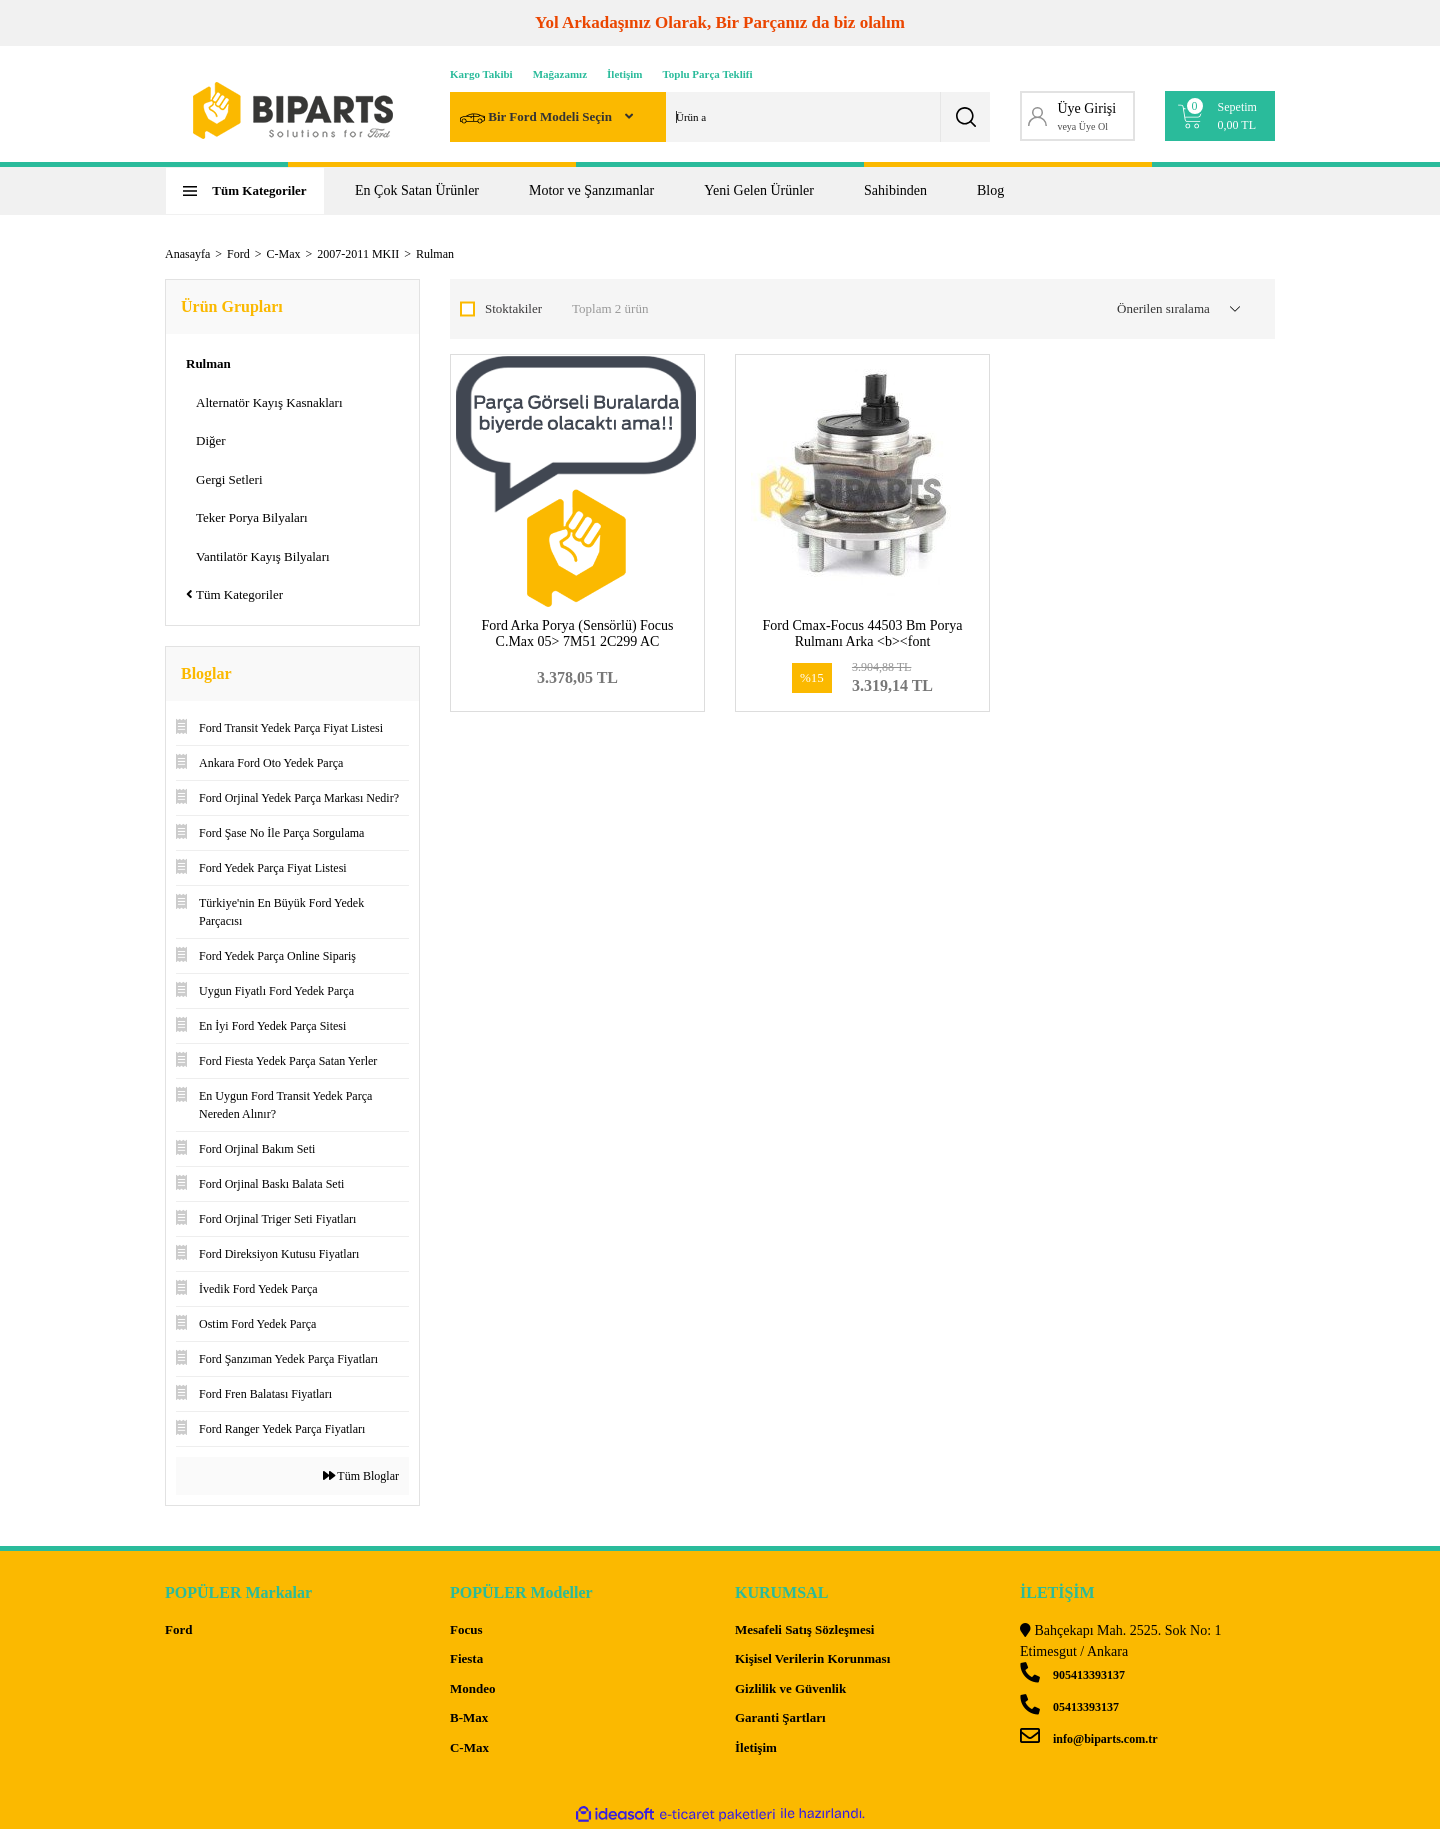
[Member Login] (1077, 116)
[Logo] (293, 110)
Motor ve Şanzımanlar (591, 190)
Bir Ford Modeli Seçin (537, 118)
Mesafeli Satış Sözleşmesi (804, 1629)
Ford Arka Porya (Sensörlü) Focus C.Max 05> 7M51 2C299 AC (577, 633)
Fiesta (466, 1658)
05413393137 (1069, 1707)
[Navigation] (245, 191)
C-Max (469, 1747)
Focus (466, 1629)
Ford (178, 1629)
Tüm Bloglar (361, 1476)
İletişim (624, 74)
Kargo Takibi (481, 74)
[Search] (720, 117)
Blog (990, 190)
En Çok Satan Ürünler (417, 190)
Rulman (435, 254)
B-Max (469, 1717)
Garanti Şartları (780, 1717)
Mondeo (473, 1688)
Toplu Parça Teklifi (708, 74)
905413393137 (1072, 1675)
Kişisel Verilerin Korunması (812, 1658)
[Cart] (1220, 116)
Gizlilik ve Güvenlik (790, 1688)
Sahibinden (895, 190)
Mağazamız (560, 74)
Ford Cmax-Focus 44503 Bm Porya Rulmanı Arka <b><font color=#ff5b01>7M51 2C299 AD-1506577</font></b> (863, 649)
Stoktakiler (513, 308)
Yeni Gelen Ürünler (759, 190)
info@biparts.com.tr (1088, 1739)
